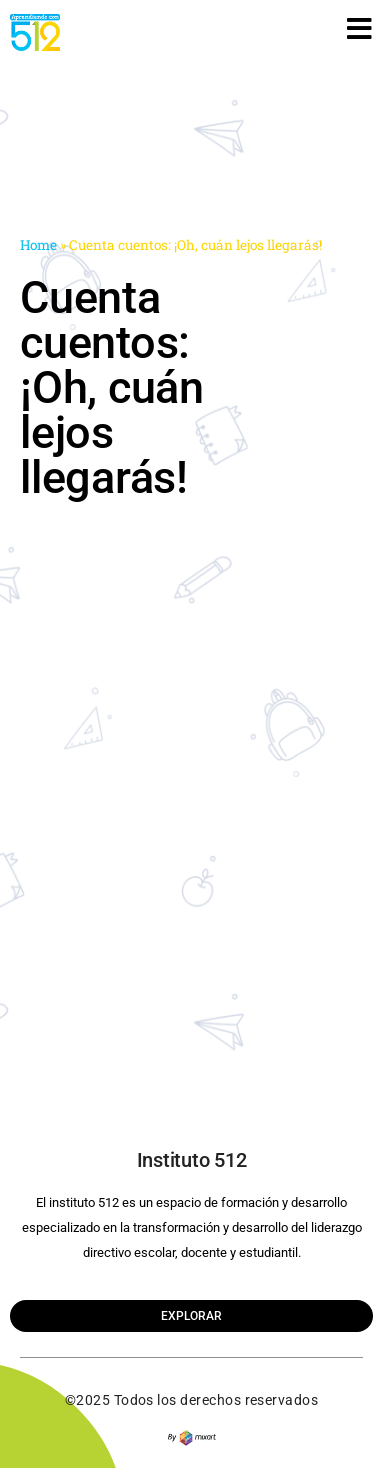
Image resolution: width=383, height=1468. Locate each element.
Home (38, 245)
